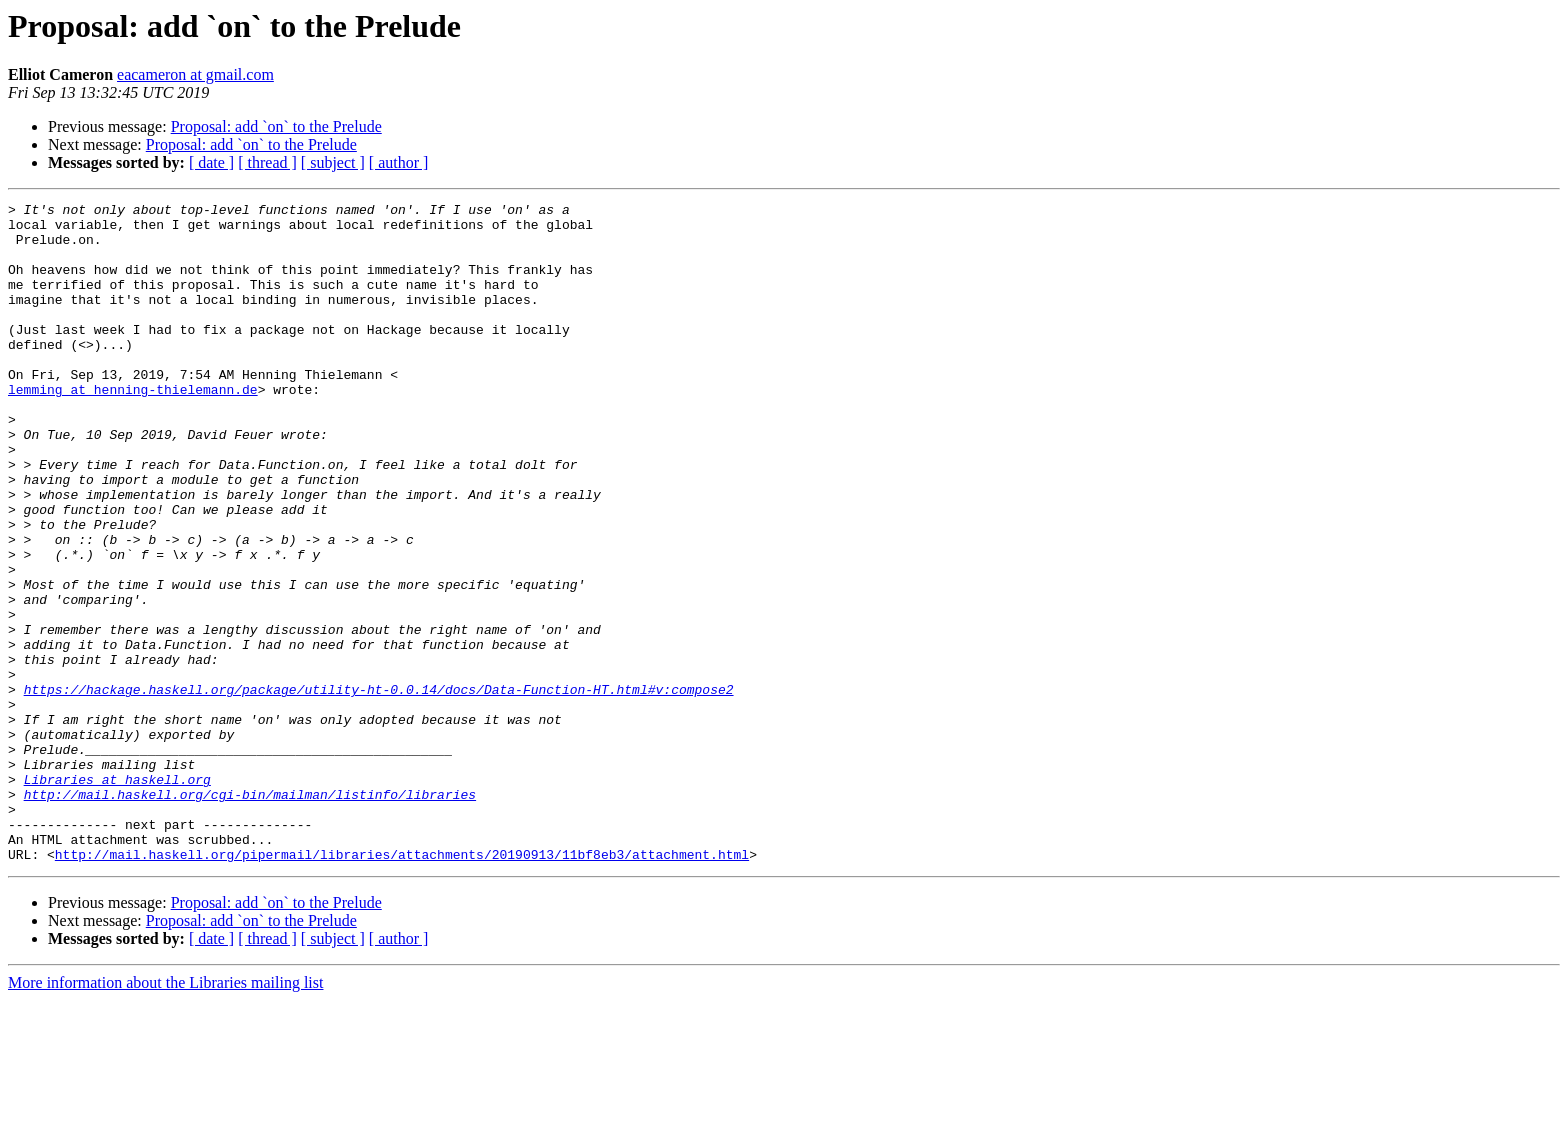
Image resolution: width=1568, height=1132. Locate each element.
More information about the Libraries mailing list (165, 1114)
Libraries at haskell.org (117, 896)
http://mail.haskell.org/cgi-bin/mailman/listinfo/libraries (250, 914)
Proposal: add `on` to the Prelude (276, 126)
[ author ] (399, 162)
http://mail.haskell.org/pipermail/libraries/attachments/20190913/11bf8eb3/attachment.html (402, 986)
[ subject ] (333, 162)
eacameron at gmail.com (195, 74)
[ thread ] (267, 162)
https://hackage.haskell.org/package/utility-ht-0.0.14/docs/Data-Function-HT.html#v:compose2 (379, 788)
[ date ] (211, 162)
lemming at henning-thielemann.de (133, 428)
